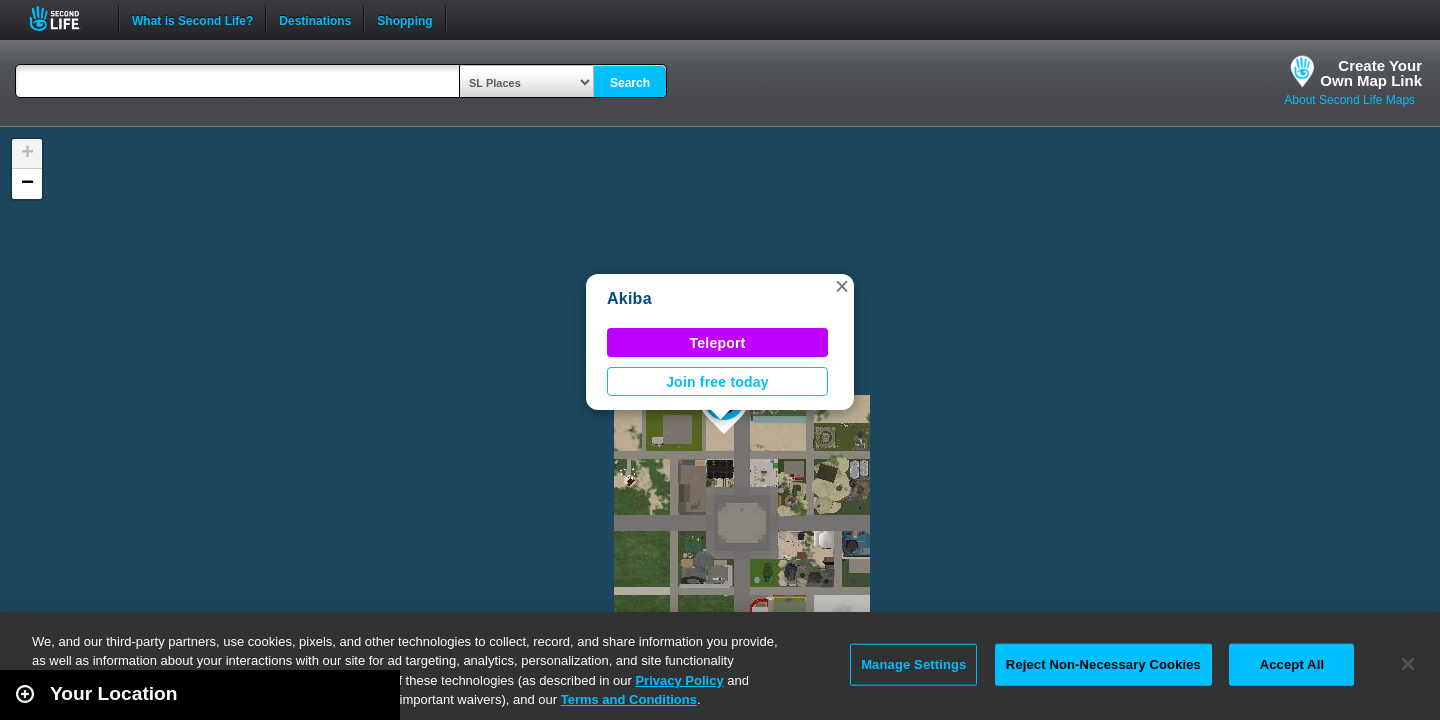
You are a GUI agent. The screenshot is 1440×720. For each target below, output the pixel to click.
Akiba (629, 298)
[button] (842, 286)
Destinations (315, 19)
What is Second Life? (192, 19)
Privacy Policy (679, 680)
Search (630, 83)
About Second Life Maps (1349, 100)
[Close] (1408, 664)
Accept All (1292, 664)
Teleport (718, 343)
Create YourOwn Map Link (1371, 73)
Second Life (65, 18)
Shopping (404, 19)
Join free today (717, 382)
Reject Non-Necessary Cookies (1103, 664)
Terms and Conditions (629, 699)
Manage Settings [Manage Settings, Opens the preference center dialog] (913, 664)
